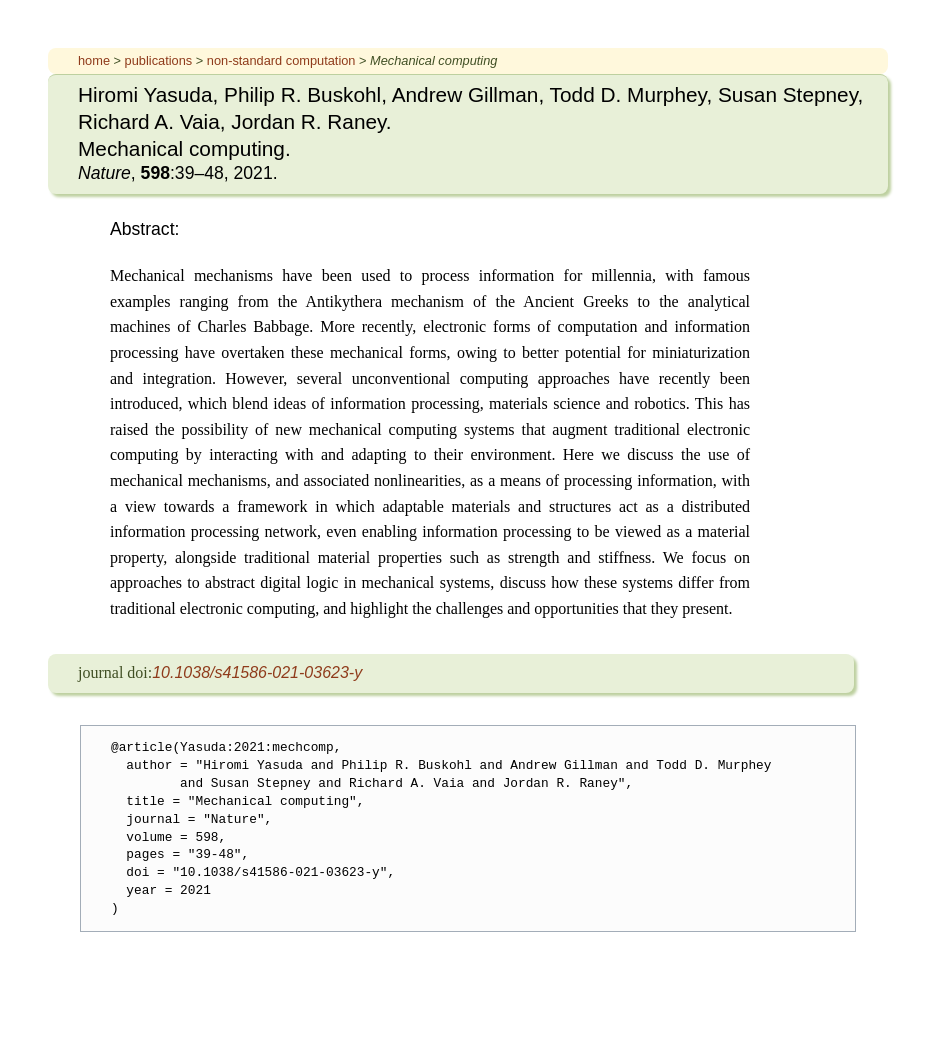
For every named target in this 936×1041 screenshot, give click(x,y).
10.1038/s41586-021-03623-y (257, 672)
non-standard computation (281, 60)
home (94, 60)
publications (159, 60)
